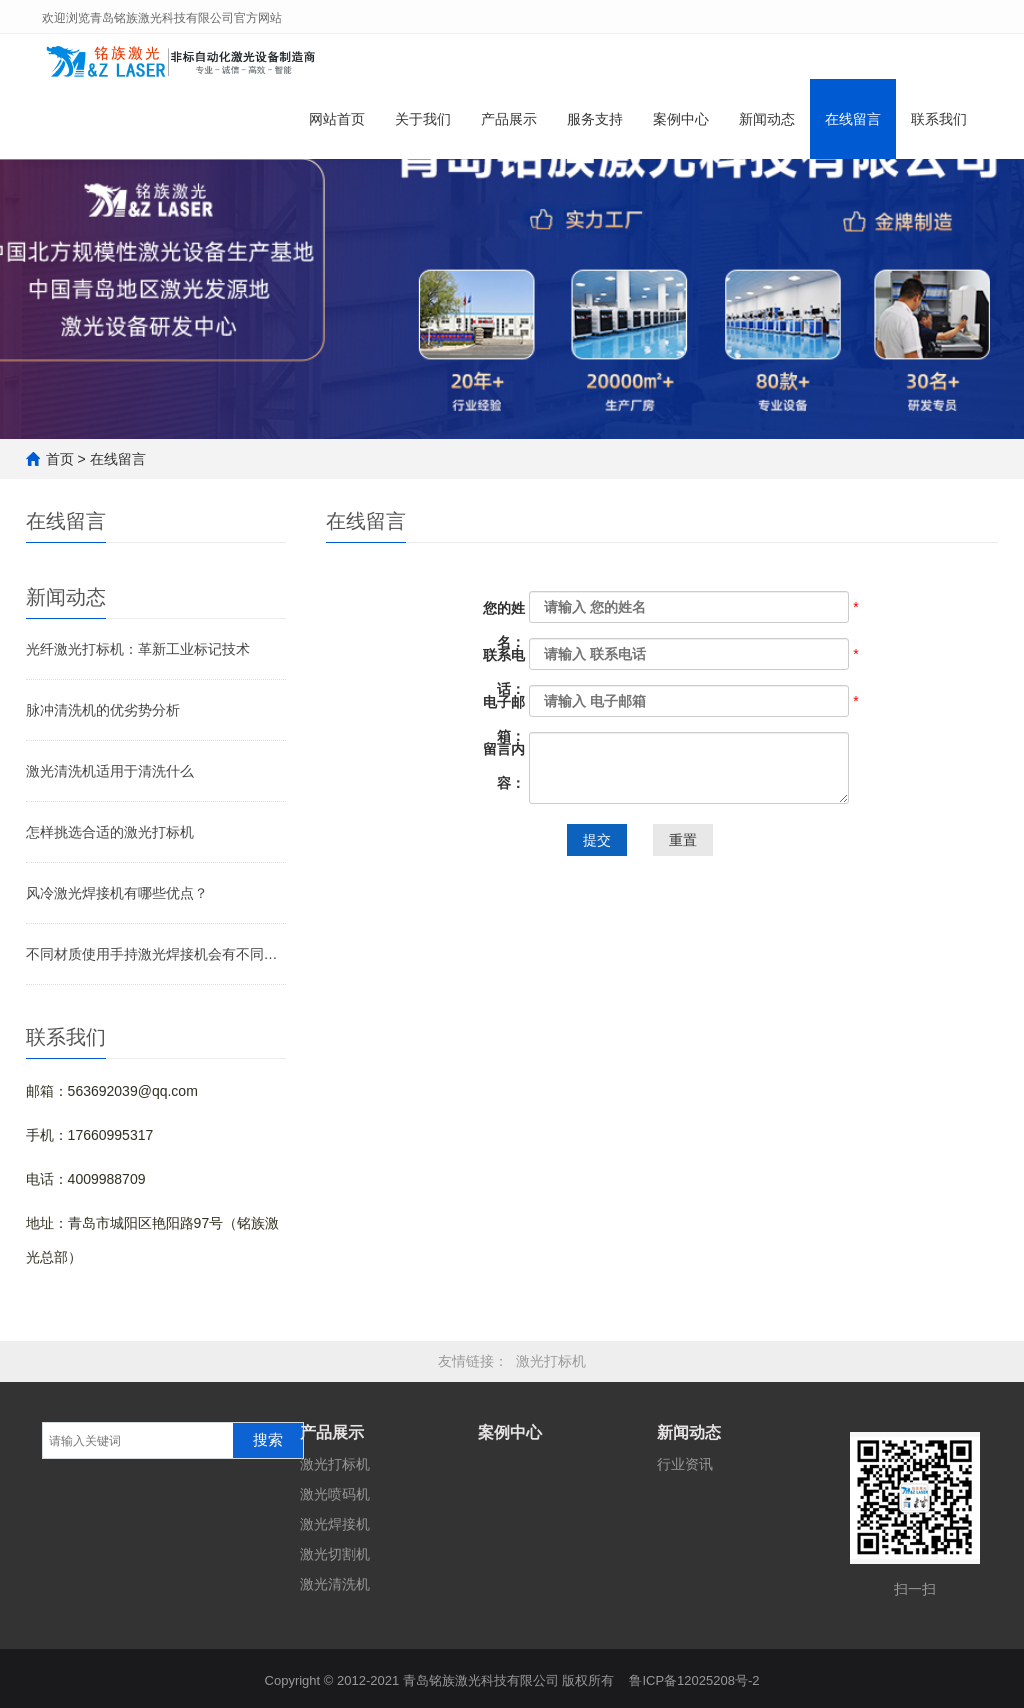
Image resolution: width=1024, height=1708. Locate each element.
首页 (60, 459)
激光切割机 (335, 1554)
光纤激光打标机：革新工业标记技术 (138, 649)
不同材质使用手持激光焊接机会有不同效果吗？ (156, 954)
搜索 (268, 1440)
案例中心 (681, 128)
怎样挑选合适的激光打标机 (110, 832)
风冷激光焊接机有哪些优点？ (117, 893)
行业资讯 (685, 1464)
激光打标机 (551, 1361)
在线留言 (853, 128)
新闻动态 (767, 128)
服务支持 (595, 128)
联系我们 (939, 128)
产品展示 (509, 128)
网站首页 (337, 128)
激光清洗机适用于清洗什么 (110, 771)
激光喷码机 (335, 1494)
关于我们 (423, 128)
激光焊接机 (335, 1524)
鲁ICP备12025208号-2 (694, 1675)
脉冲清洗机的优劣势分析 (103, 710)
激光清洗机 (335, 1584)
